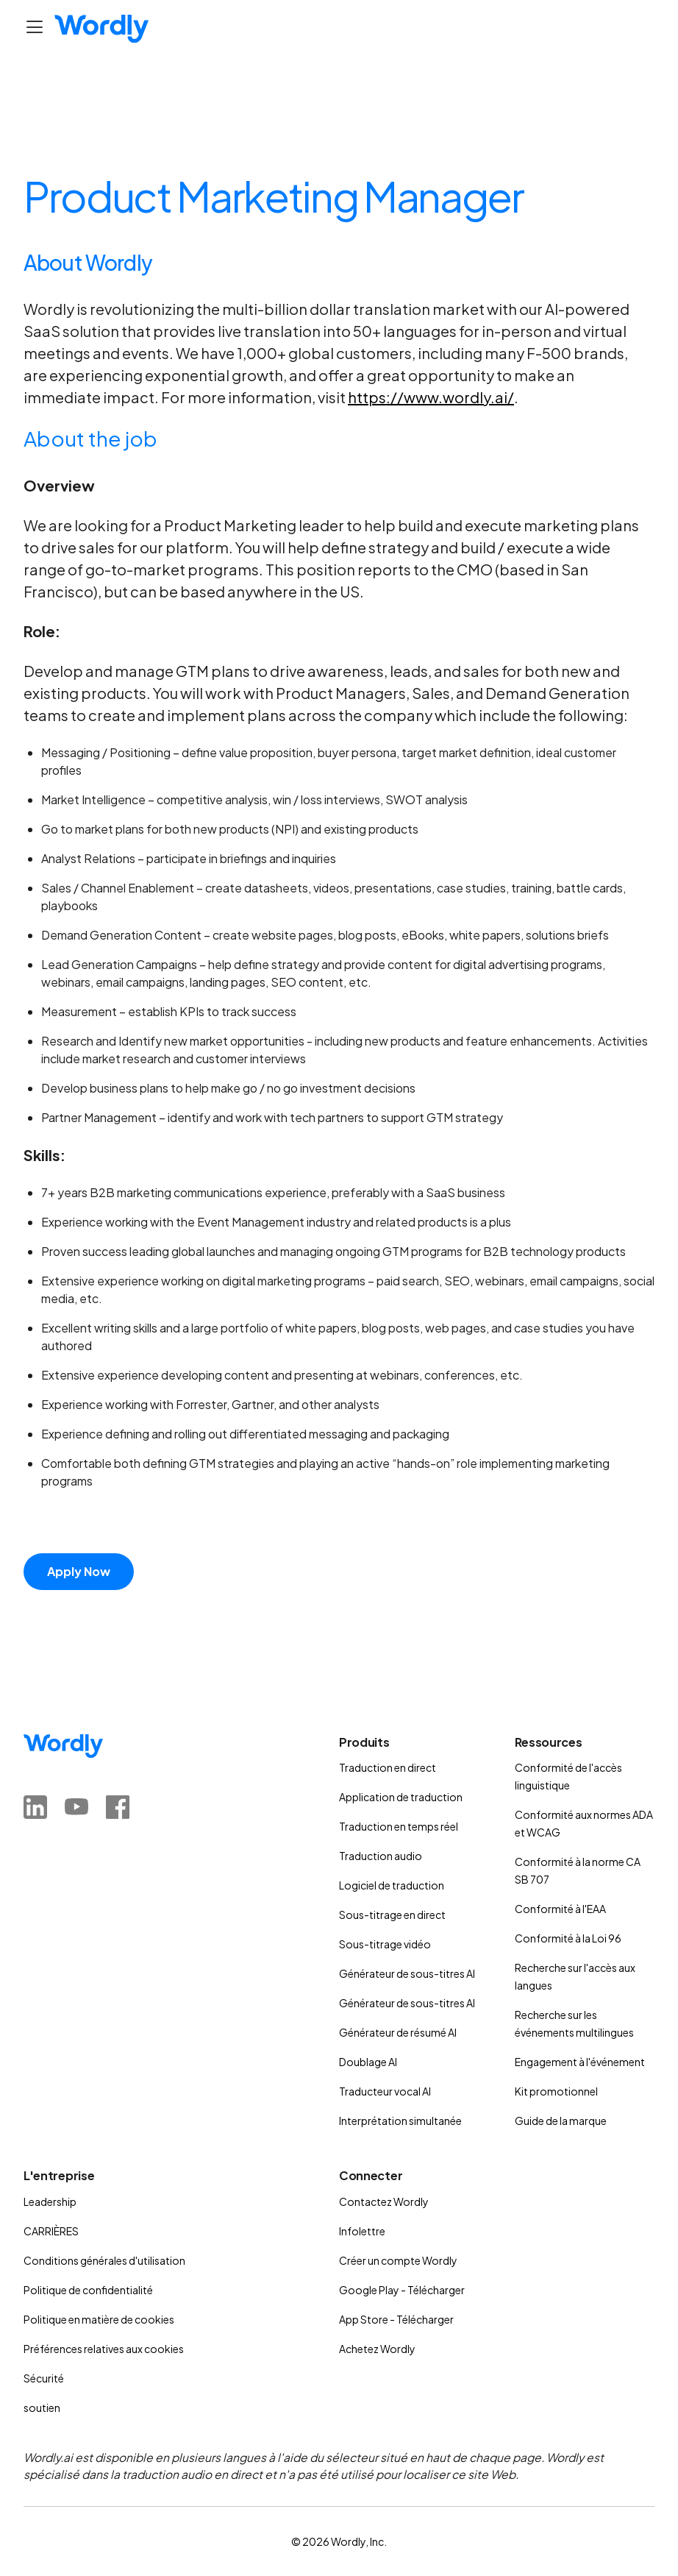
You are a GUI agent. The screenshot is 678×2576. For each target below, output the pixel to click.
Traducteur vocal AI (385, 2091)
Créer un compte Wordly (398, 2260)
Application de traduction (401, 1796)
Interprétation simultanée (400, 2120)
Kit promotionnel (556, 2091)
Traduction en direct (387, 1767)
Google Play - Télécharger (402, 2289)
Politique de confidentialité (88, 2289)
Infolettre (362, 2231)
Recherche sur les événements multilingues (574, 2023)
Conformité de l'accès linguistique (568, 1776)
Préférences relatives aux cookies (104, 2348)
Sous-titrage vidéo (385, 1944)
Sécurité (44, 2378)
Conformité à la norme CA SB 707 (577, 1870)
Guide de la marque (561, 2120)
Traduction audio (380, 1855)
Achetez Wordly (377, 2348)
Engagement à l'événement (580, 2061)
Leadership (50, 2201)
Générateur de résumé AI (398, 2032)
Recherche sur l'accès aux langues (575, 1976)
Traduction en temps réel (398, 1826)
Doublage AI (368, 2061)
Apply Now (78, 1571)
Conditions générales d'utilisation (104, 2260)
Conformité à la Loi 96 (568, 1938)
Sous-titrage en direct (392, 1914)
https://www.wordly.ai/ (431, 397)
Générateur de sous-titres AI (407, 1973)
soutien (42, 2407)
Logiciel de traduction (391, 1885)
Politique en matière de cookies (99, 2319)
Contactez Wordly (384, 2201)
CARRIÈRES (51, 2231)
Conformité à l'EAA (560, 1908)
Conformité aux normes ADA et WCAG (584, 1823)
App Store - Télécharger (396, 2319)
